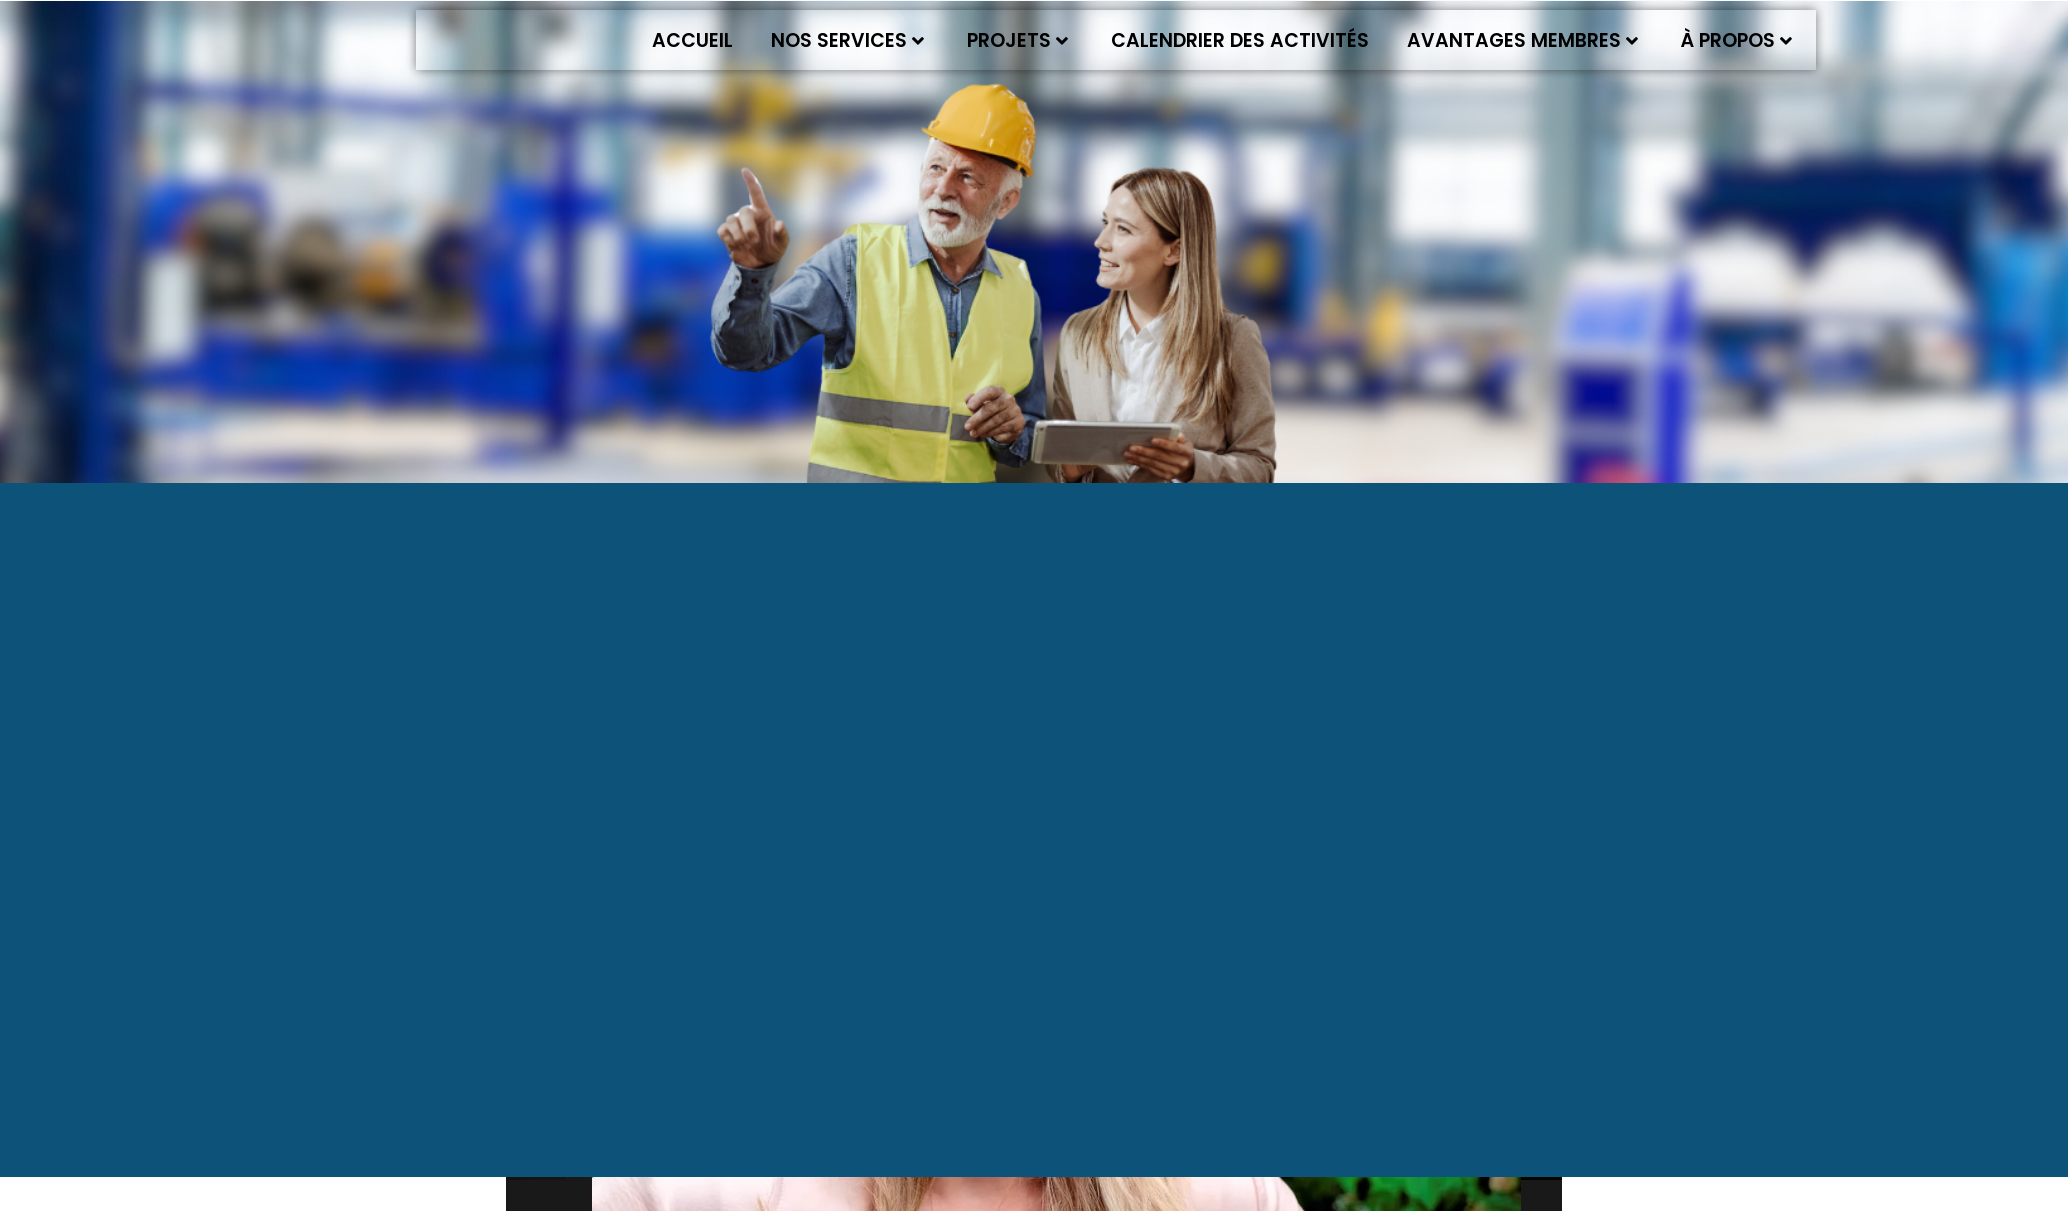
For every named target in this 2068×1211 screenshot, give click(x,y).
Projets (1017, 40)
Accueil (692, 40)
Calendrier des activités (1240, 40)
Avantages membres (1522, 40)
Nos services (847, 40)
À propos (1736, 40)
